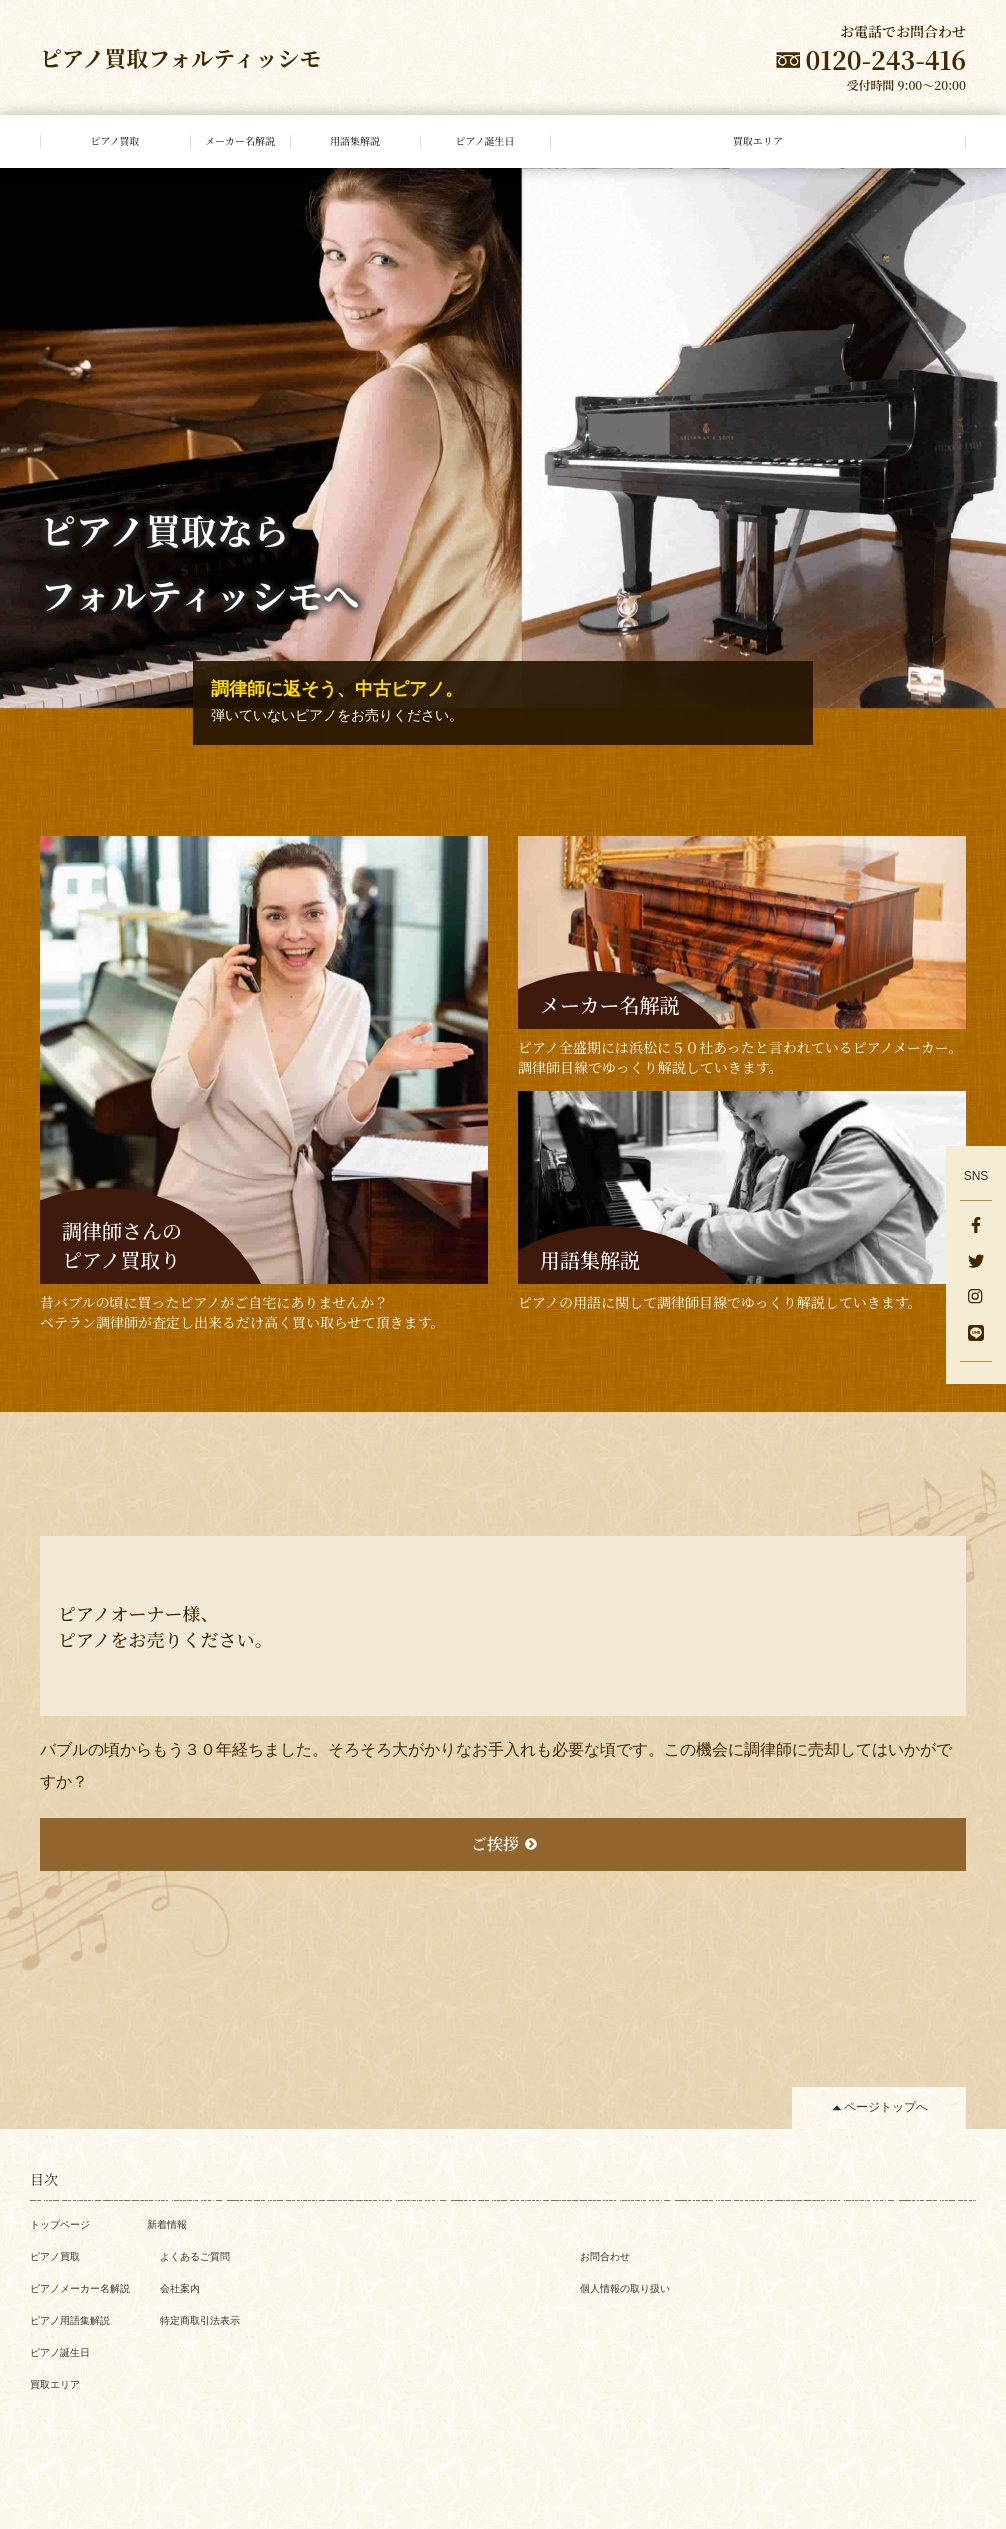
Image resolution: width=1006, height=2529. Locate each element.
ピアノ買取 (55, 2256)
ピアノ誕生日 (60, 2352)
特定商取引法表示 (200, 2320)
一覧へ (61, 1945)
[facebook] (976, 1227)
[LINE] (976, 1335)
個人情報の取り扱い (625, 2288)
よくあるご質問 (195, 2256)
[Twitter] (976, 1263)
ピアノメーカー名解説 (80, 2288)
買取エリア (55, 2384)
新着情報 (167, 2224)
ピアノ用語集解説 (70, 2320)
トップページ (60, 2224)
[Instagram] (976, 1299)
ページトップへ (886, 2107)
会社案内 (180, 2288)
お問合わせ (605, 2256)
